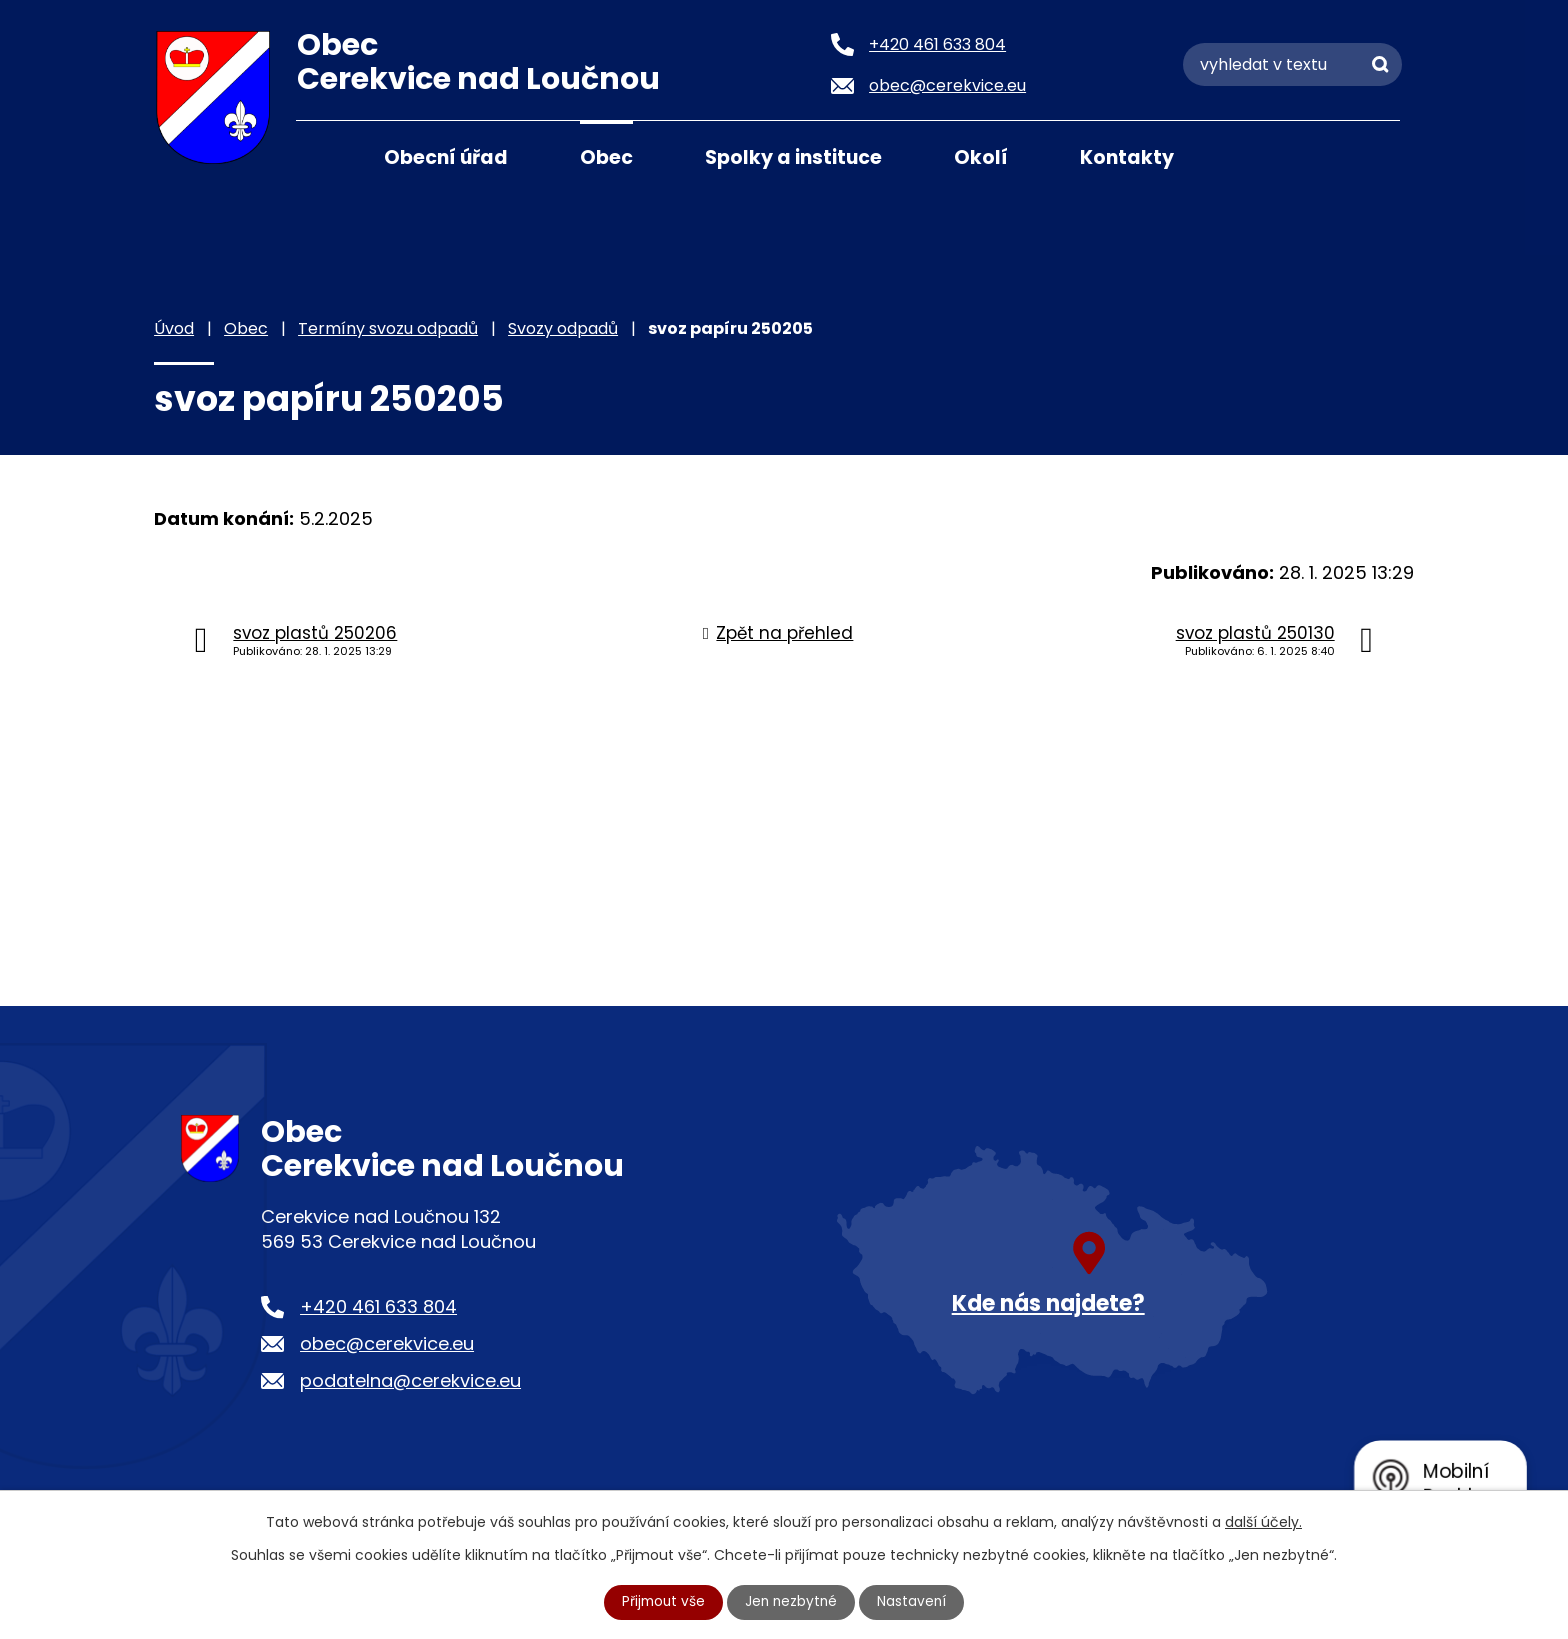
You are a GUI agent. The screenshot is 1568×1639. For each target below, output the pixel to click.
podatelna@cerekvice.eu (410, 1380)
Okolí (981, 157)
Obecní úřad (446, 157)
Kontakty (1127, 157)
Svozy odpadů (563, 328)
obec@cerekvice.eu (387, 1343)
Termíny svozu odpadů (388, 328)
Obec (606, 157)
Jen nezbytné (792, 1602)
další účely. (1263, 1522)
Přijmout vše (662, 1602)
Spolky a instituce (793, 157)
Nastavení (915, 1602)
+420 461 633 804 (378, 1306)
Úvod (321, 156)
